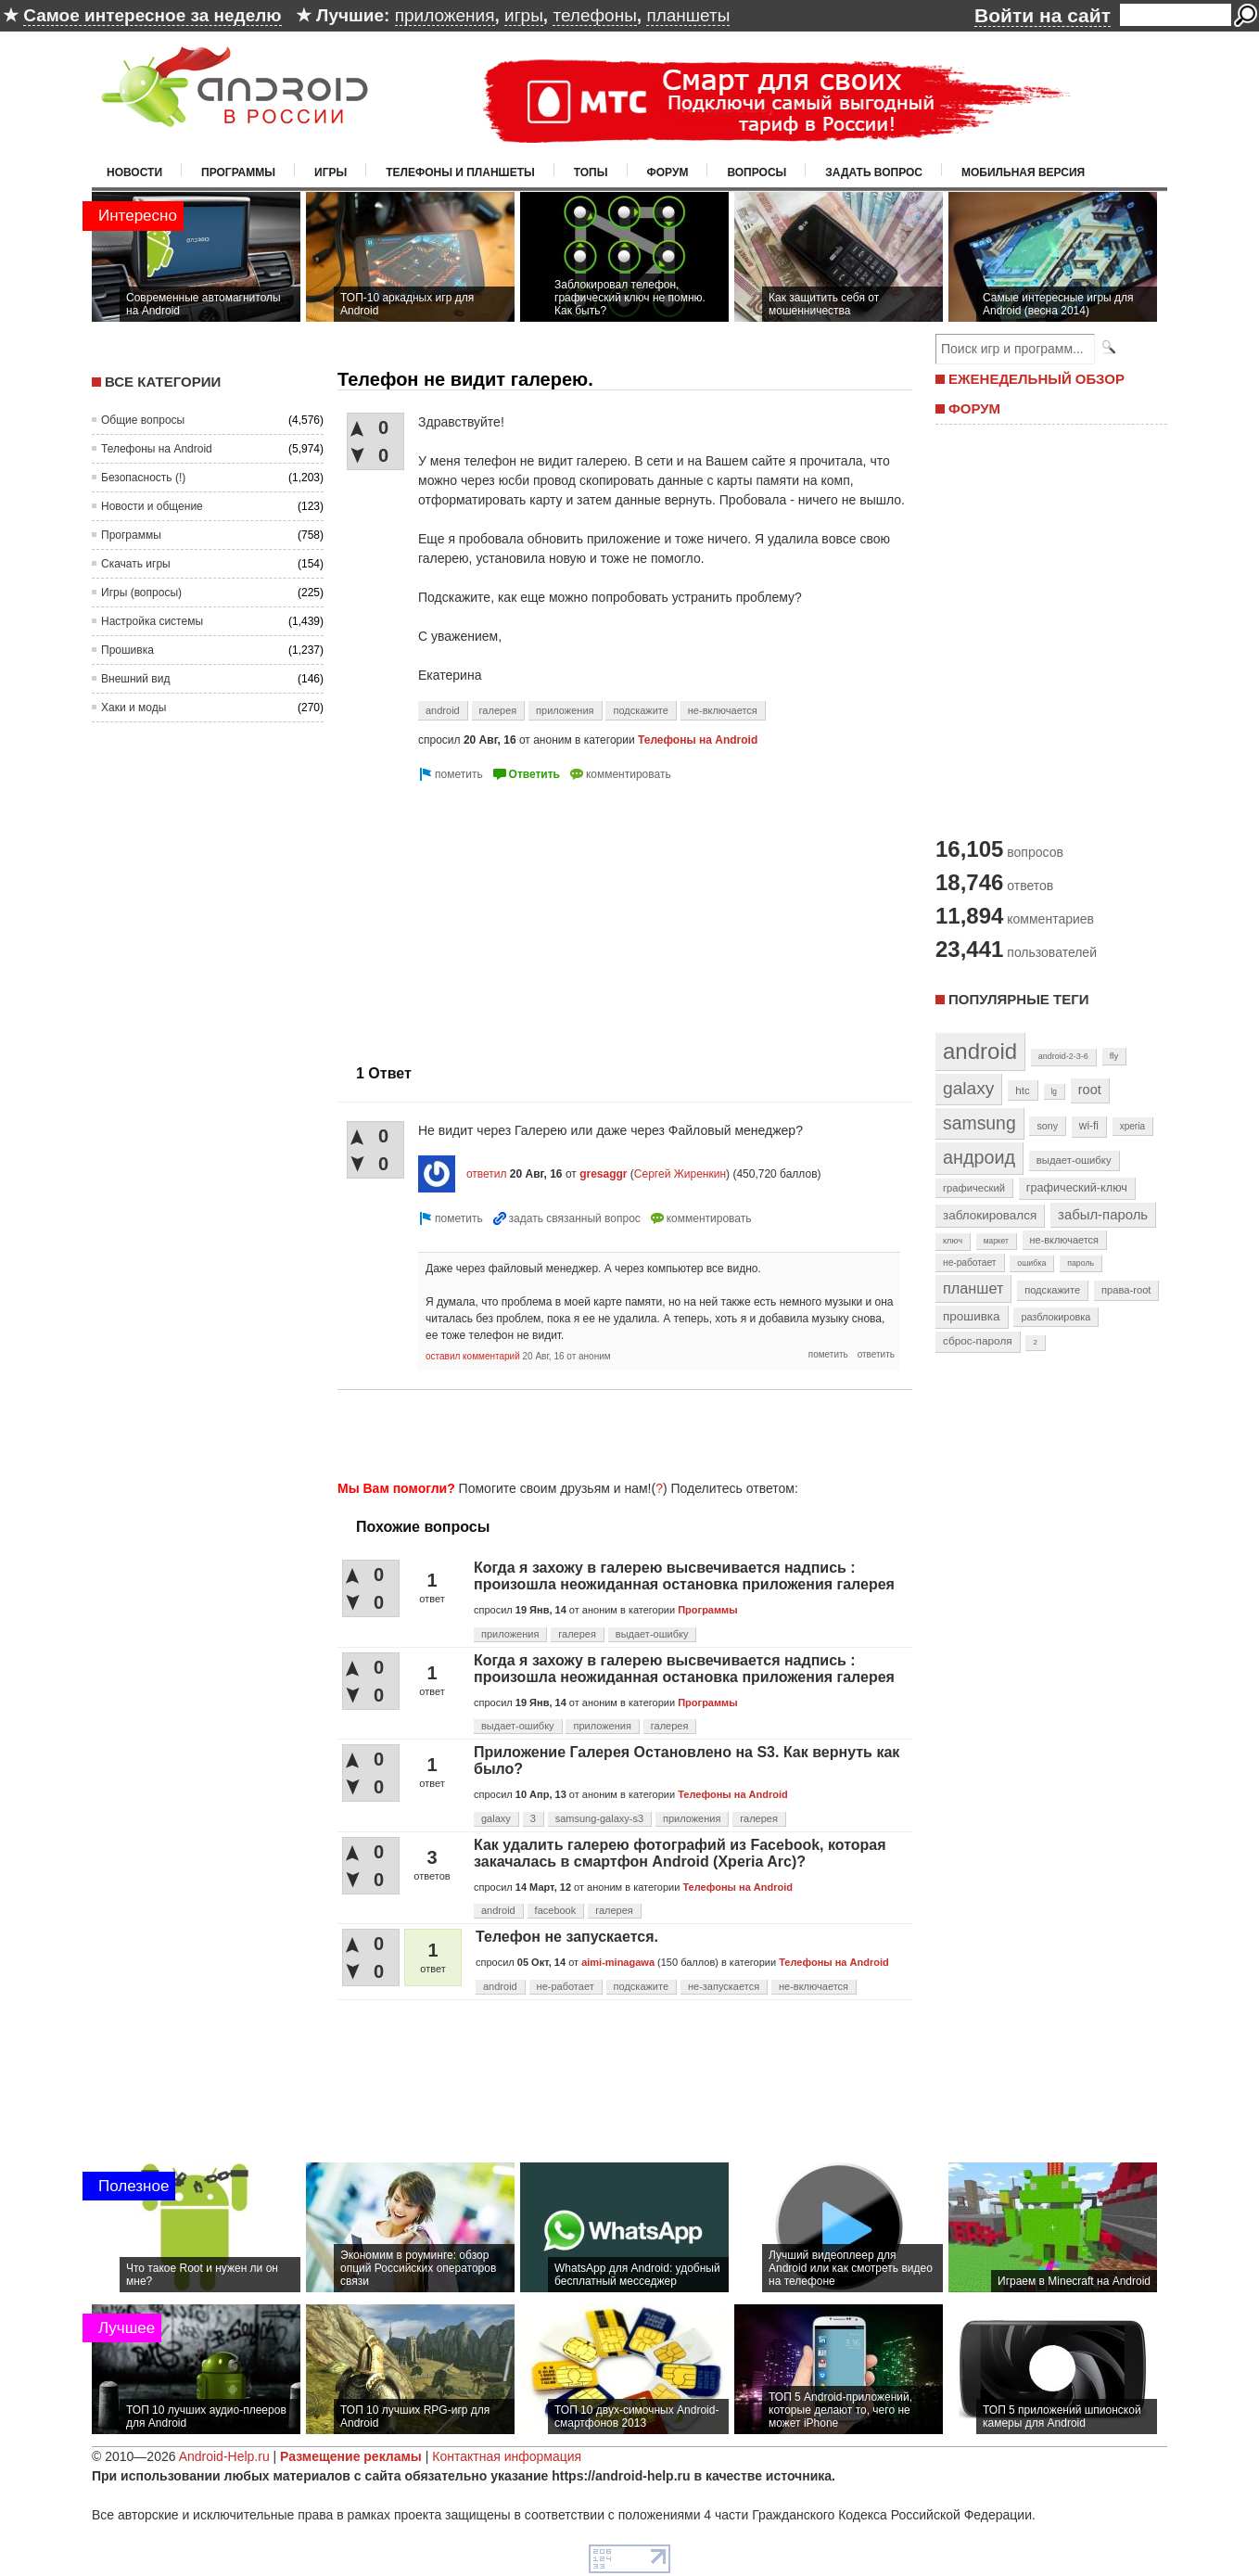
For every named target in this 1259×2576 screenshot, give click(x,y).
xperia (1132, 1126)
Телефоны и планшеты (460, 172)
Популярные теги (1018, 999)
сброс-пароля (977, 1340)
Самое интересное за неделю (152, 15)
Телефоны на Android (156, 448)
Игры (330, 172)
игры (523, 15)
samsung (979, 1123)
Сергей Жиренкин (680, 1173)
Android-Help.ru (224, 2456)
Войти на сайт (1042, 15)
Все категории (163, 381)
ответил (486, 1173)
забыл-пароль (1103, 1214)
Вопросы (756, 172)
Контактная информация (506, 2456)
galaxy (496, 1818)
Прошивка (127, 650)
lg (1054, 1091)
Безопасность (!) (143, 477)
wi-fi (1089, 1125)
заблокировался (989, 1215)
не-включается (722, 710)
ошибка (1031, 1263)
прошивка (971, 1316)
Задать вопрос (873, 172)
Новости (134, 172)
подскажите (640, 710)
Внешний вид (135, 678)
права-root (1126, 1289)
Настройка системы (152, 621)
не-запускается (723, 1986)
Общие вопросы (142, 420)
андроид (979, 1157)
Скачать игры (136, 563)
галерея (498, 710)
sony (1047, 1125)
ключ (952, 1240)
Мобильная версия (1023, 172)
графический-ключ (1076, 1187)
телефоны (594, 15)
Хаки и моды (133, 707)
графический (974, 1187)
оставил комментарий (473, 1356)
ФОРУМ (974, 408)
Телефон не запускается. (567, 1937)
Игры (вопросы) (141, 592)
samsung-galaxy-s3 (599, 1818)
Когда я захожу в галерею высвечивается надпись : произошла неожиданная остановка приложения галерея (684, 1576)
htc (1022, 1090)
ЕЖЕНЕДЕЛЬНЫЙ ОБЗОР (1036, 379)
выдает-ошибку (652, 1633)
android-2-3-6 (1063, 1056)
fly (1114, 1056)
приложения (445, 15)
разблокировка (1055, 1316)
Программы (238, 172)
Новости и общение (152, 506)
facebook (556, 1910)
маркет (996, 1240)
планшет (973, 1288)
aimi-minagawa (618, 1962)
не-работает (565, 1986)
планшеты (688, 15)
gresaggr (603, 1173)
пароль (1080, 1263)
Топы (591, 172)
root (1089, 1089)
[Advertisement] (493, 915)
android (443, 710)
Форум (668, 172)
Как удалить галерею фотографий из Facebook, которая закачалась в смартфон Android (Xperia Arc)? (680, 1853)
